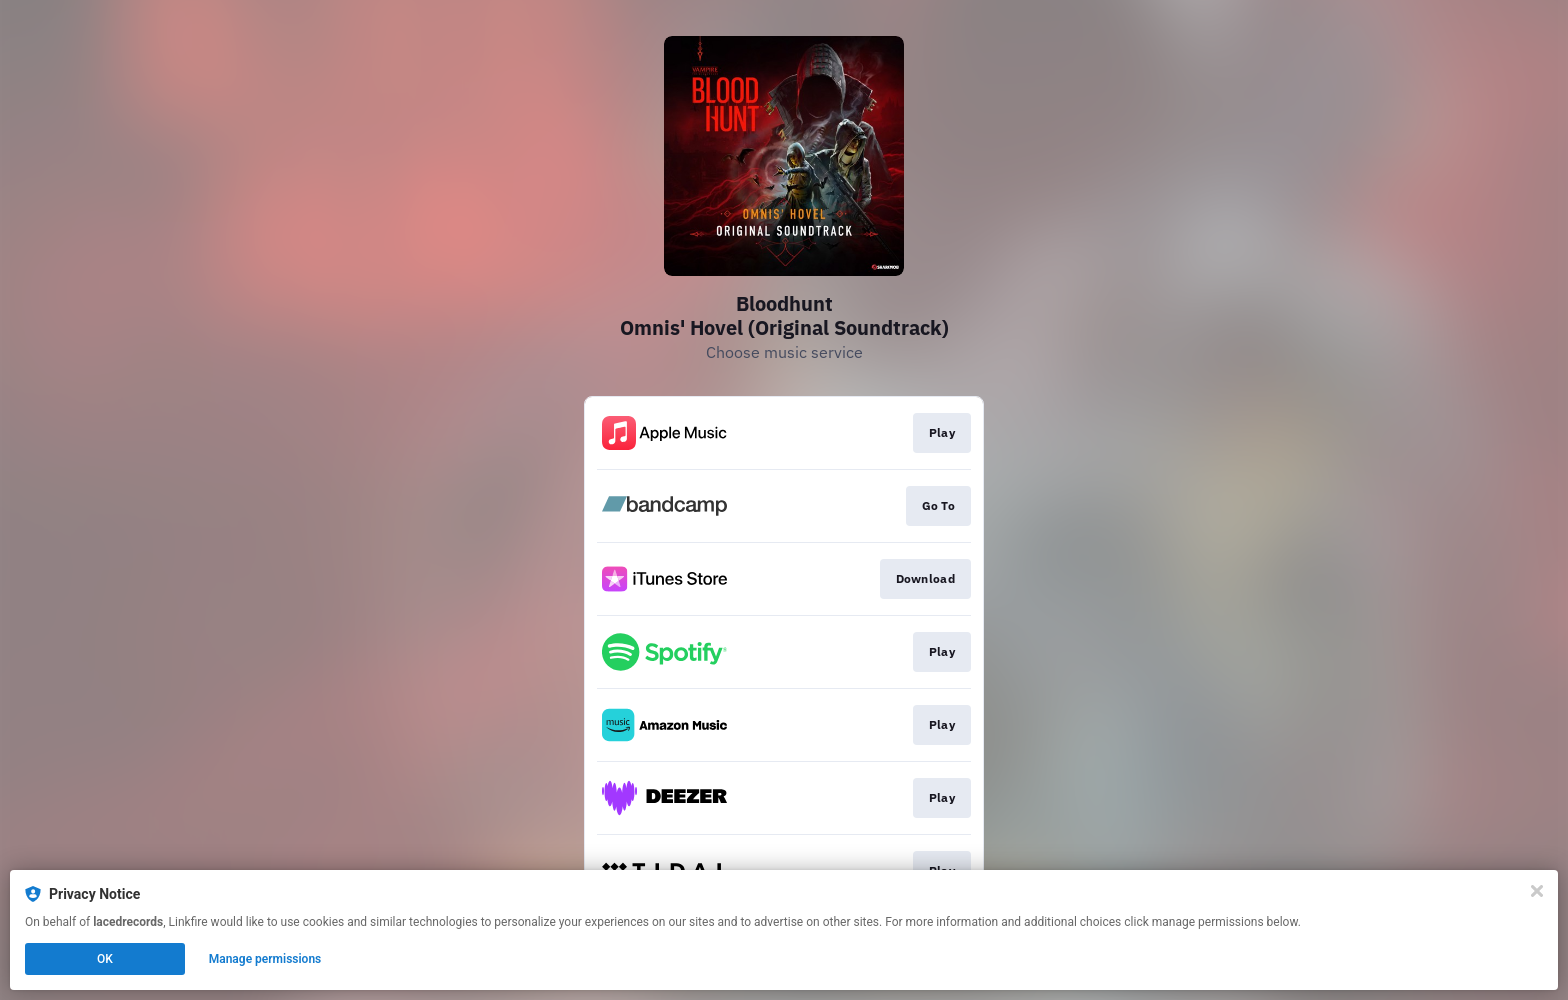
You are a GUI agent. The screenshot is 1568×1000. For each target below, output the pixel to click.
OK (105, 959)
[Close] (1537, 891)
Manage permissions (265, 959)
